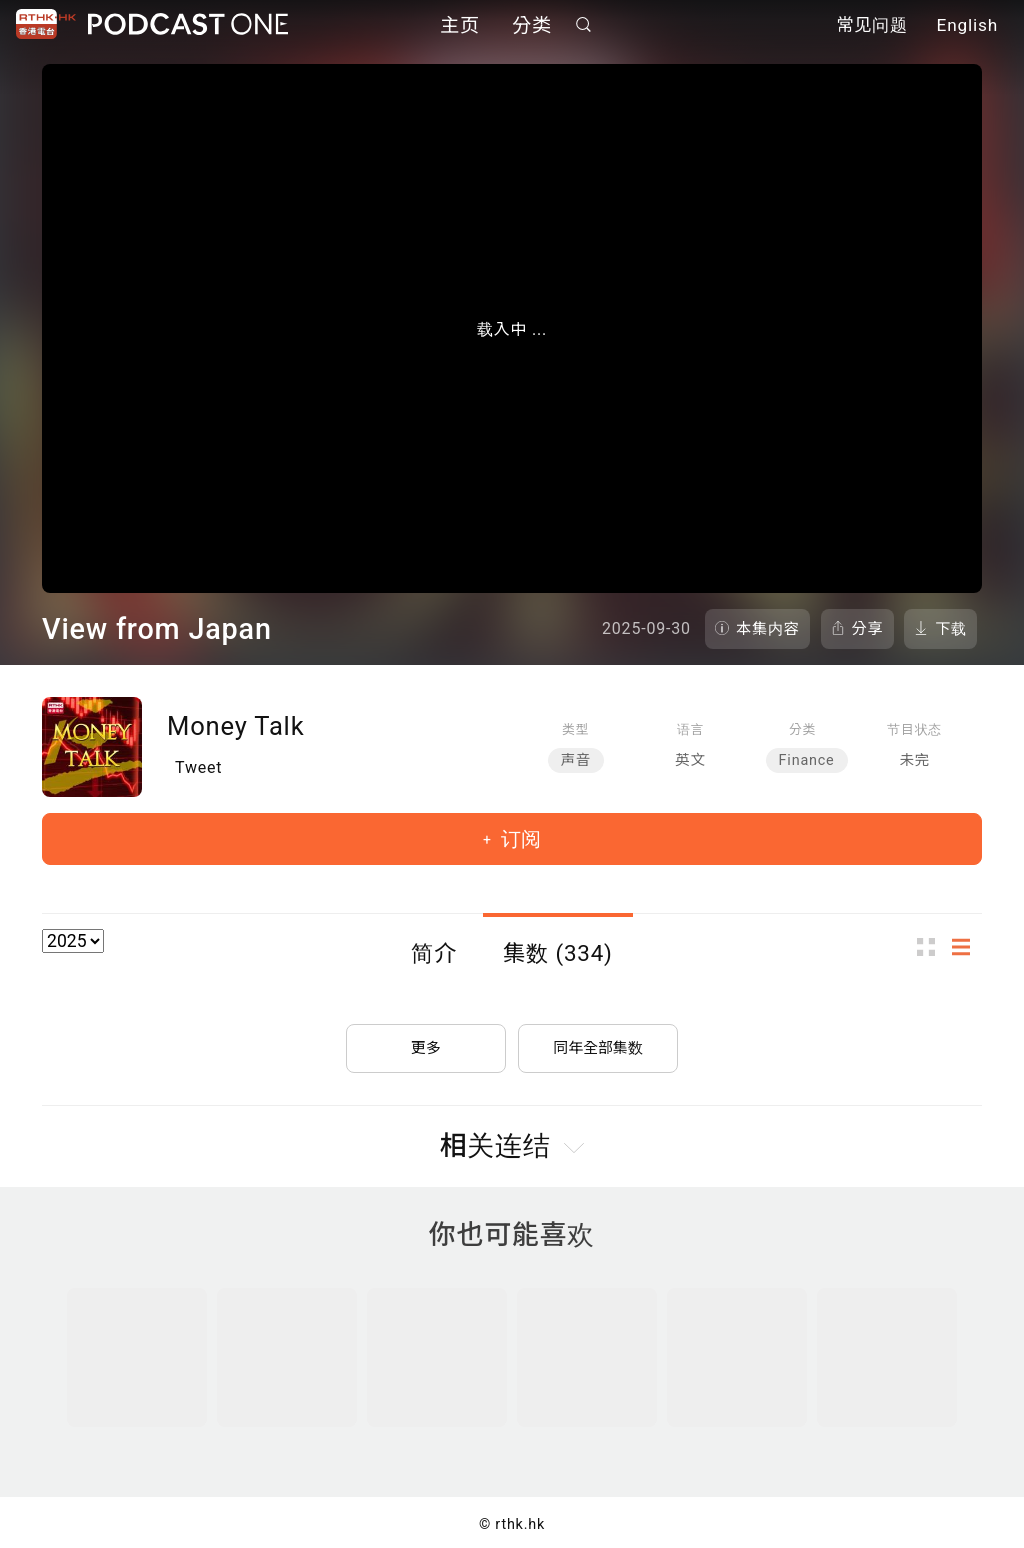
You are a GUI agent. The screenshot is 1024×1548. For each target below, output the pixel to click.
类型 (575, 729)
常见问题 (872, 28)
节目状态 (914, 729)
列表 (967, 946)
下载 (951, 629)
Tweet (198, 767)
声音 (576, 760)
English (967, 28)
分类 (532, 27)
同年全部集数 (598, 1039)
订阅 (518, 839)
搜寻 (584, 26)
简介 (434, 953)
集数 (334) (558, 953)
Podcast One (188, 26)
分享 (868, 629)
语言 (690, 729)
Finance (807, 760)
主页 (460, 27)
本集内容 (768, 629)
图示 (932, 946)
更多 (426, 1039)
